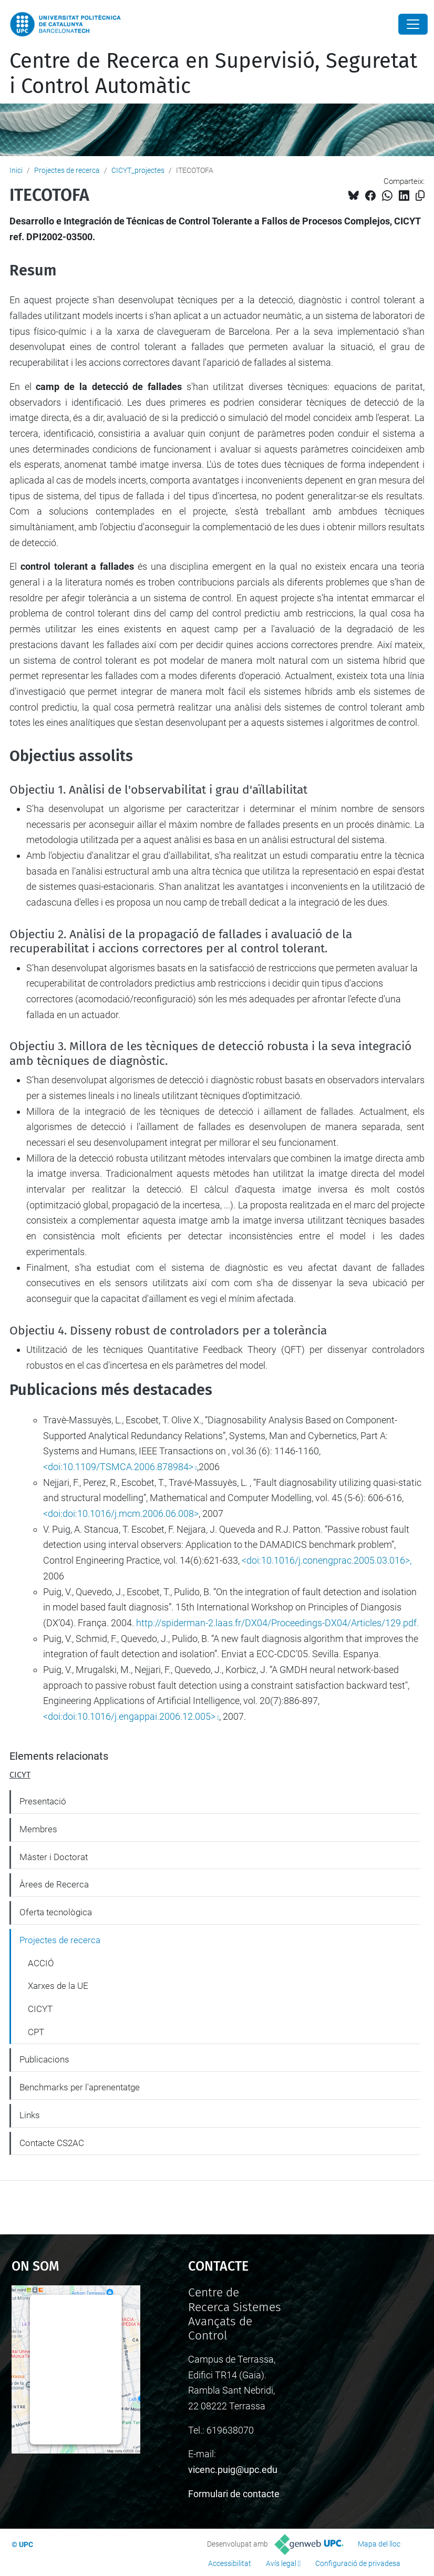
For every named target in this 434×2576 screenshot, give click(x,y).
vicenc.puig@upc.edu (232, 2469)
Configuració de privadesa (357, 2563)
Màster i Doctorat (53, 1857)
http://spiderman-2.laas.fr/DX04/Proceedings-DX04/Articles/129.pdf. (277, 1622)
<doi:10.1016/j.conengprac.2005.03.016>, (326, 1560)
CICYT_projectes (137, 170)
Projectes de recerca (67, 170)
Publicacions (44, 2059)
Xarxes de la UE (58, 1985)
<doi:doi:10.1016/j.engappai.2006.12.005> (129, 1716)
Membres (38, 1829)
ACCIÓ (41, 1963)
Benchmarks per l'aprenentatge (79, 2087)
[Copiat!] (420, 196)
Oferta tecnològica (55, 1912)
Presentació (42, 1801)
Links (29, 2115)
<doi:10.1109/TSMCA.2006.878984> (118, 1466)
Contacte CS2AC (51, 2143)
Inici (16, 170)
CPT (36, 2032)
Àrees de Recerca (54, 1884)
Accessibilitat (229, 2563)
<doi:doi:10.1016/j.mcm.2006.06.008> (121, 1513)
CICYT (19, 1775)
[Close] (413, 24)
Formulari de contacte (234, 2493)
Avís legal (281, 2563)
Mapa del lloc (379, 2544)
